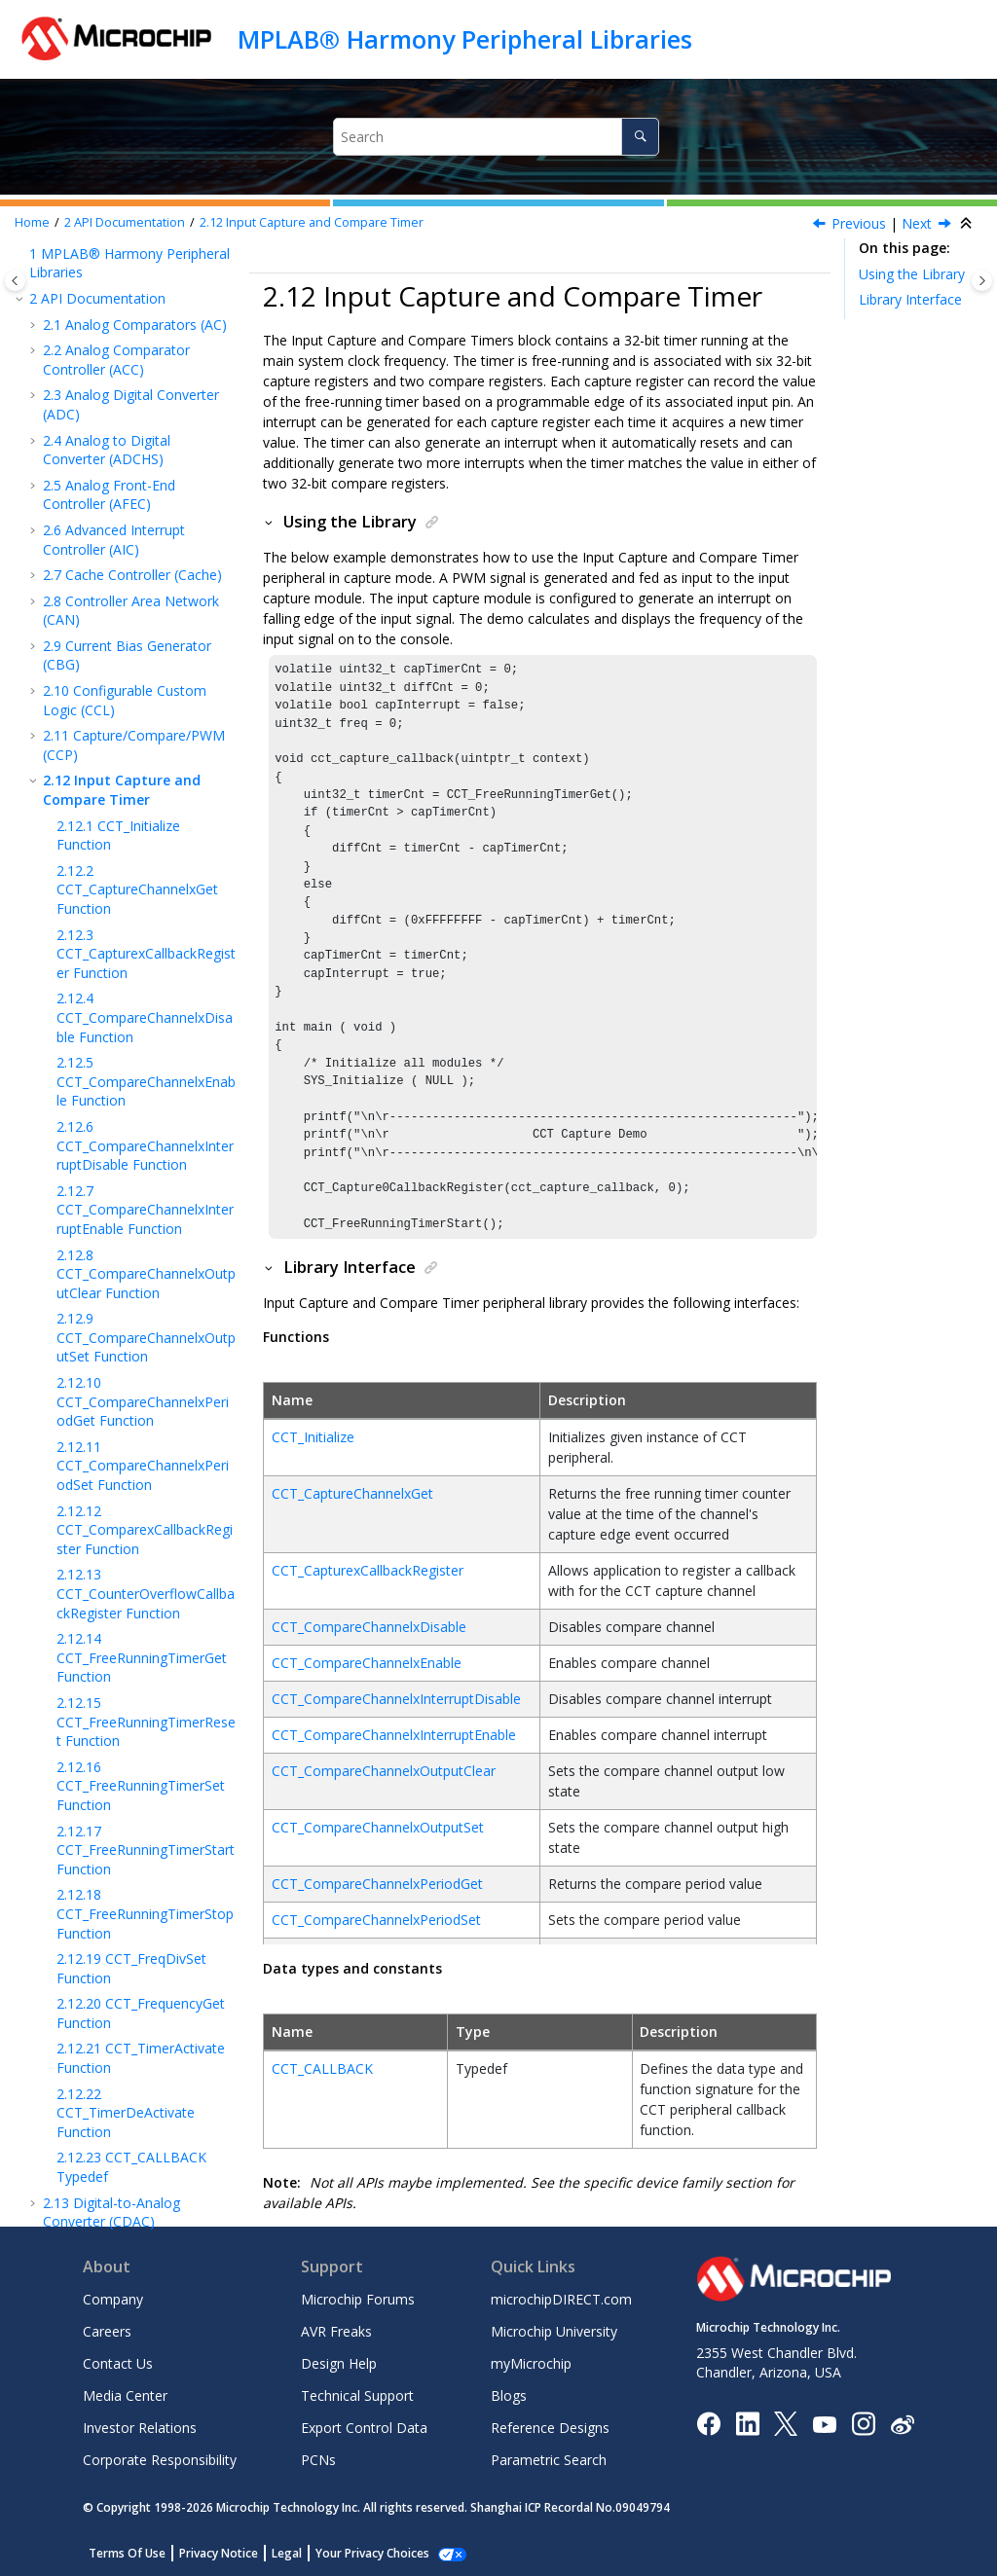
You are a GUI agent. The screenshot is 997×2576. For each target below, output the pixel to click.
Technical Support (357, 2395)
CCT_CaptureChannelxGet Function (137, 573)
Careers (107, 2331)
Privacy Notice (218, 2553)
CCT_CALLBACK (322, 2068)
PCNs (318, 2459)
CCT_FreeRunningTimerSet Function (140, 1469)
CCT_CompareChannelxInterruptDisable (396, 1698)
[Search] (640, 137)
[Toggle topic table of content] (982, 281)
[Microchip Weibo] (902, 2423)
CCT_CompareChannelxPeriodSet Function (142, 1149)
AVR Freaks (336, 2331)
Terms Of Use (127, 2553)
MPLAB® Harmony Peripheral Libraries (465, 39)
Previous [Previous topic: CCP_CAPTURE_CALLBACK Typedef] (858, 223)
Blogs (509, 2395)
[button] (35, 259)
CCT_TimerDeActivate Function (125, 1796)
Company (113, 2299)
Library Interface (910, 299)
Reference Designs (550, 2427)
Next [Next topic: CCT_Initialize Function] (917, 223)
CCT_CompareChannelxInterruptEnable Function (145, 893)
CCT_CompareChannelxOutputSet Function (146, 1021)
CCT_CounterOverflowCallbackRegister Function (145, 1277)
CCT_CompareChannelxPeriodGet (377, 1883)
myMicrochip (531, 2363)
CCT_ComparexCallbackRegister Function (144, 1213)
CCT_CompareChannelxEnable (367, 1662)
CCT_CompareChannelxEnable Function (146, 765)
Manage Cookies (361, 2553)
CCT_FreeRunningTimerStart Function (145, 1534)
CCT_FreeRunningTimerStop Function (145, 1597)
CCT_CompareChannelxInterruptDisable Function (145, 829)
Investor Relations (140, 2427)
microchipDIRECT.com (561, 2299)
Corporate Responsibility (160, 2459)
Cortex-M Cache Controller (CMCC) (109, 2012)
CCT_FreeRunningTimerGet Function (141, 1341)
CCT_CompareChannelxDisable (369, 1626)
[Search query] (496, 137)
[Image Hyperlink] (824, 2423)
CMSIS (78, 2118)
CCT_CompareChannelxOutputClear (384, 1770)
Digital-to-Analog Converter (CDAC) (111, 1896)
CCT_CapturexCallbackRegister (367, 1570)
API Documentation (124, 222)
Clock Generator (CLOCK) (138, 1976)
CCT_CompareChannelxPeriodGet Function (142, 1085)
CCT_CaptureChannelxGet (352, 1493)
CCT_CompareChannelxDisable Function (144, 700)
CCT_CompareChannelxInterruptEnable (394, 1734)
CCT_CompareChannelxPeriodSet (376, 1919)
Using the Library (912, 274)
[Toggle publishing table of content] (15, 281)
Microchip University (554, 2331)
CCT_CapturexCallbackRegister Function (146, 637)
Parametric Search (549, 2459)
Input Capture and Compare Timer (312, 222)
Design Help (339, 2363)
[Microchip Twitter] (785, 2422)
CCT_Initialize (313, 1437)
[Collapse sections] (968, 224)
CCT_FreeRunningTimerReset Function (146, 1405)
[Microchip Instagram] (863, 2422)
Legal (287, 2553)
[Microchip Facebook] (708, 2422)
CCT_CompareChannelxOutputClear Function (146, 957)
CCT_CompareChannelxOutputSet (378, 1827)
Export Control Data (364, 2427)
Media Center (125, 2395)
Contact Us (118, 2363)
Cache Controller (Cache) (132, 258)
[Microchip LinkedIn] (747, 2422)
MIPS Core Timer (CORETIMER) (112, 2153)
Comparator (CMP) (118, 2047)
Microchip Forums (358, 2299)
